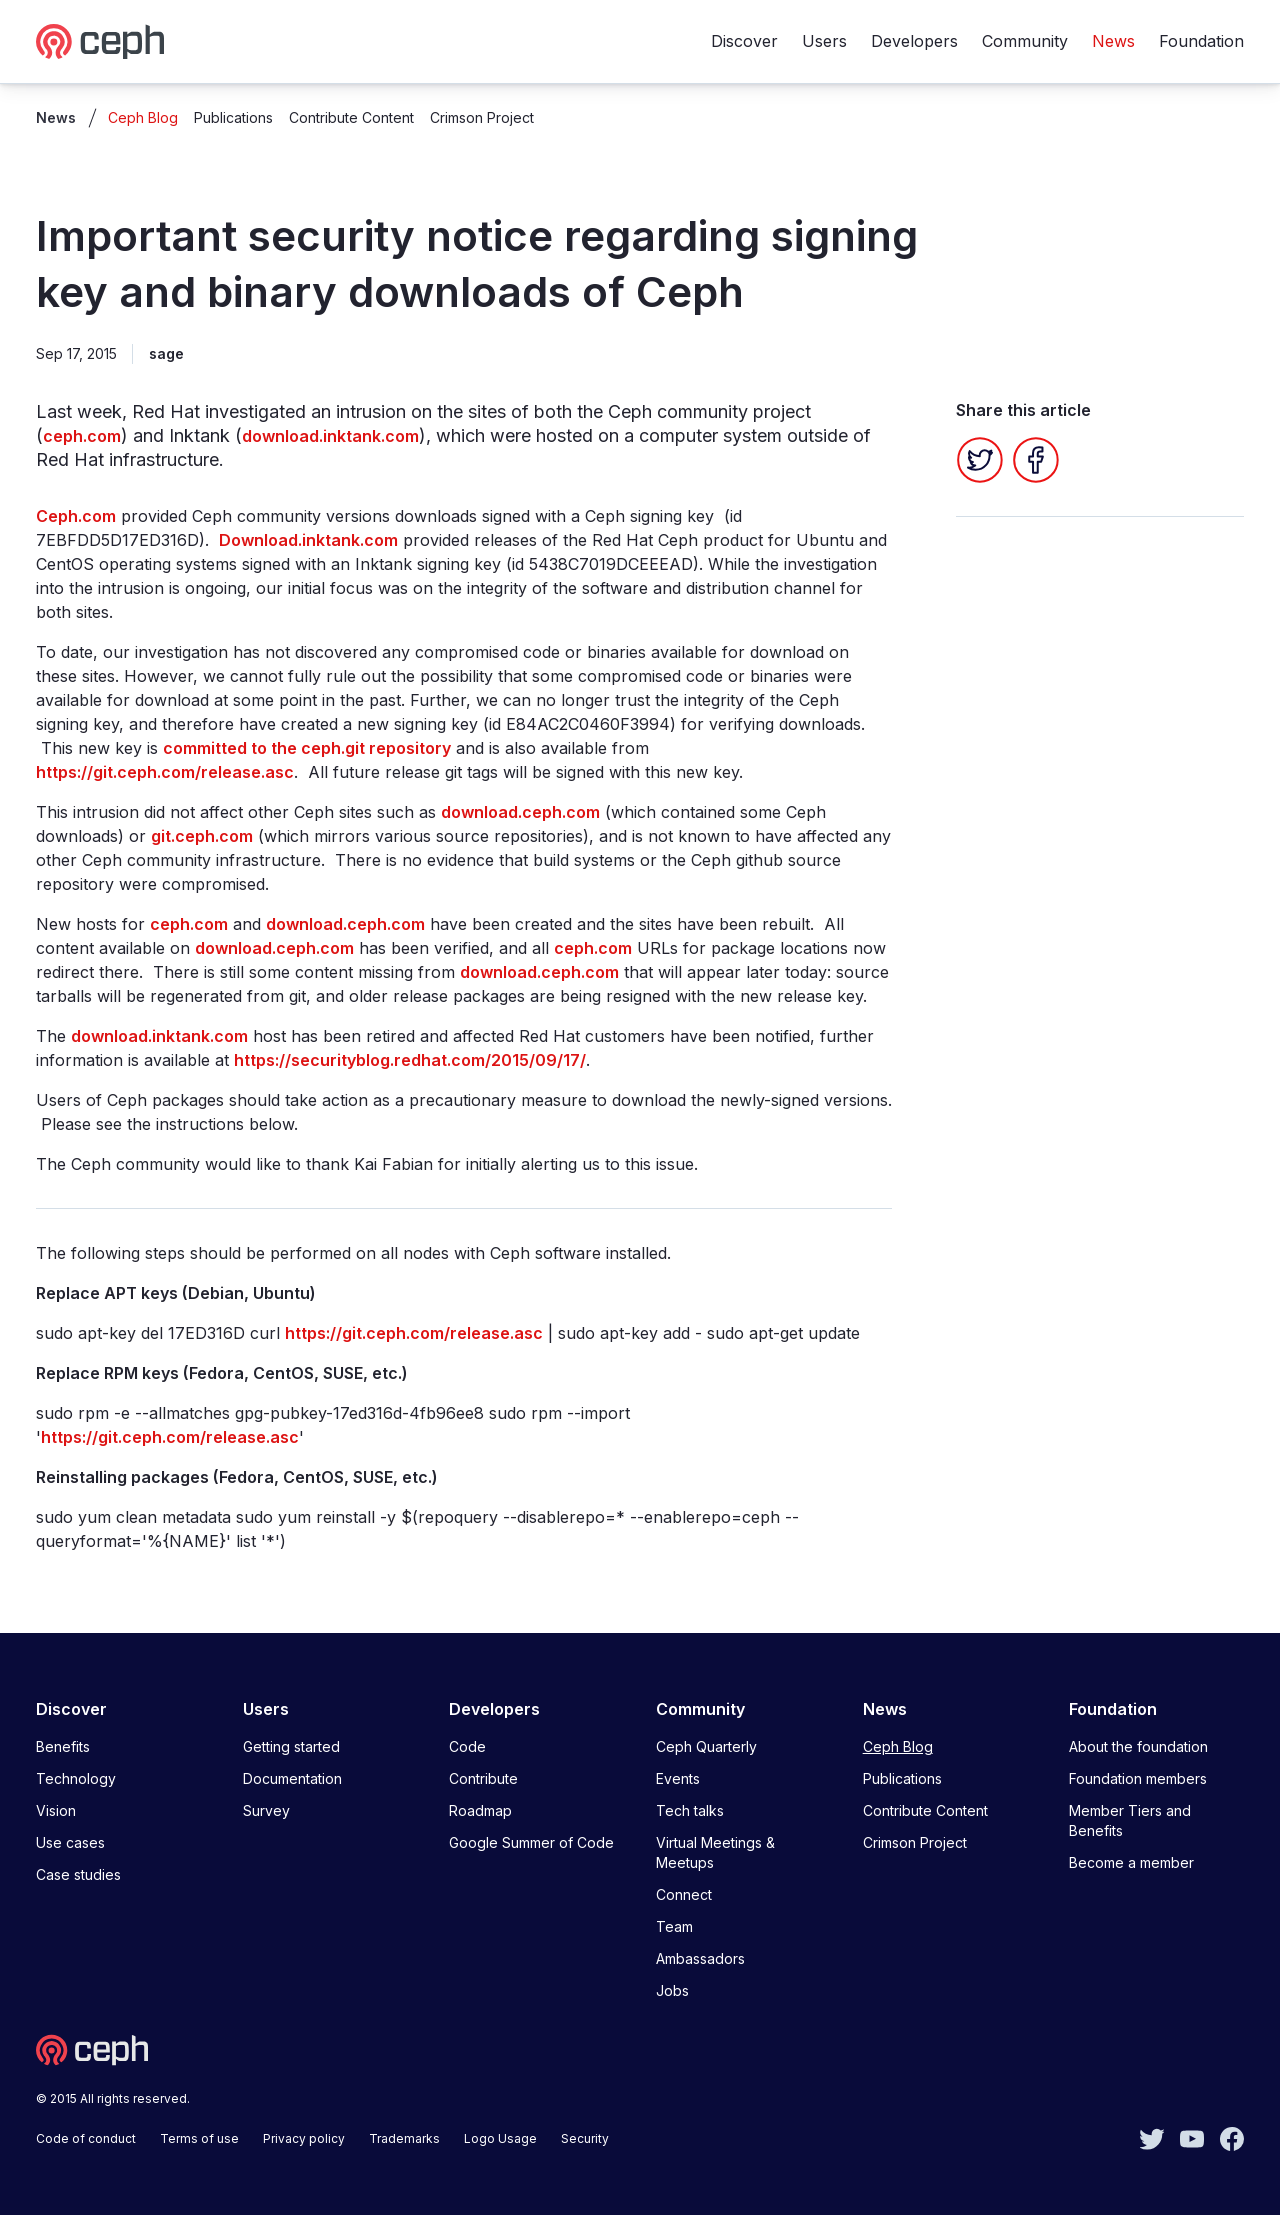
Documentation (292, 1778)
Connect (684, 1894)
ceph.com (82, 436)
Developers (914, 41)
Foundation (1201, 41)
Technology (76, 1778)
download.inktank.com (330, 436)
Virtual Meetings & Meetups (715, 1852)
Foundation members (1138, 1778)
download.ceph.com (520, 812)
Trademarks (404, 2138)
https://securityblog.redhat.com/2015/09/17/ (410, 1060)
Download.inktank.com (308, 540)
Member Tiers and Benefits (1130, 1820)
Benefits (63, 1746)
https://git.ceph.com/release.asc (165, 772)
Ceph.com (76, 516)
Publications (233, 117)
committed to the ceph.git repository (307, 748)
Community (1025, 41)
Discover (744, 41)
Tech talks (690, 1810)
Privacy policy (304, 2138)
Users (824, 41)
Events (678, 1778)
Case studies (78, 1874)
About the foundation (1138, 1746)
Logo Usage (500, 2138)
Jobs (672, 1990)
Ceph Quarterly (706, 1746)
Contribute (483, 1778)
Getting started (291, 1746)
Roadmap (480, 1810)
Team (674, 1926)
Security (585, 2138)
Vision (56, 1810)
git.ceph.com (202, 836)
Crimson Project (482, 117)
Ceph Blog (143, 117)
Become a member (1131, 1862)
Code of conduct (86, 2138)
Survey (266, 1810)
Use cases (70, 1842)
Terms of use (199, 2138)
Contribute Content (351, 117)
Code (467, 1746)
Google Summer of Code (531, 1842)
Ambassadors (700, 1958)
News (1113, 41)
